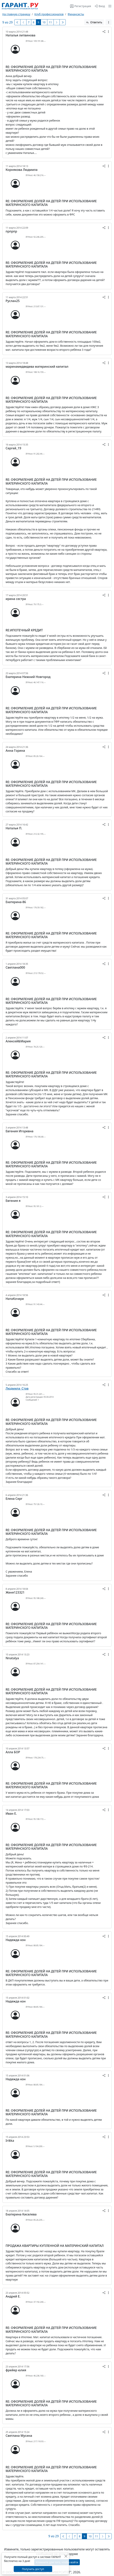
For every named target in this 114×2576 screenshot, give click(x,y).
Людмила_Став (17, 1388)
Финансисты (76, 14)
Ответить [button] (94, 22)
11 (50, 22)
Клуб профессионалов (49, 14)
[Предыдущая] (23, 22)
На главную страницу (16, 14)
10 (44, 22)
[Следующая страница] (57, 22)
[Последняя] (63, 22)
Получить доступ (33, 2569)
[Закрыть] (65, 2556)
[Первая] (17, 22)
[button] (109, 6)
